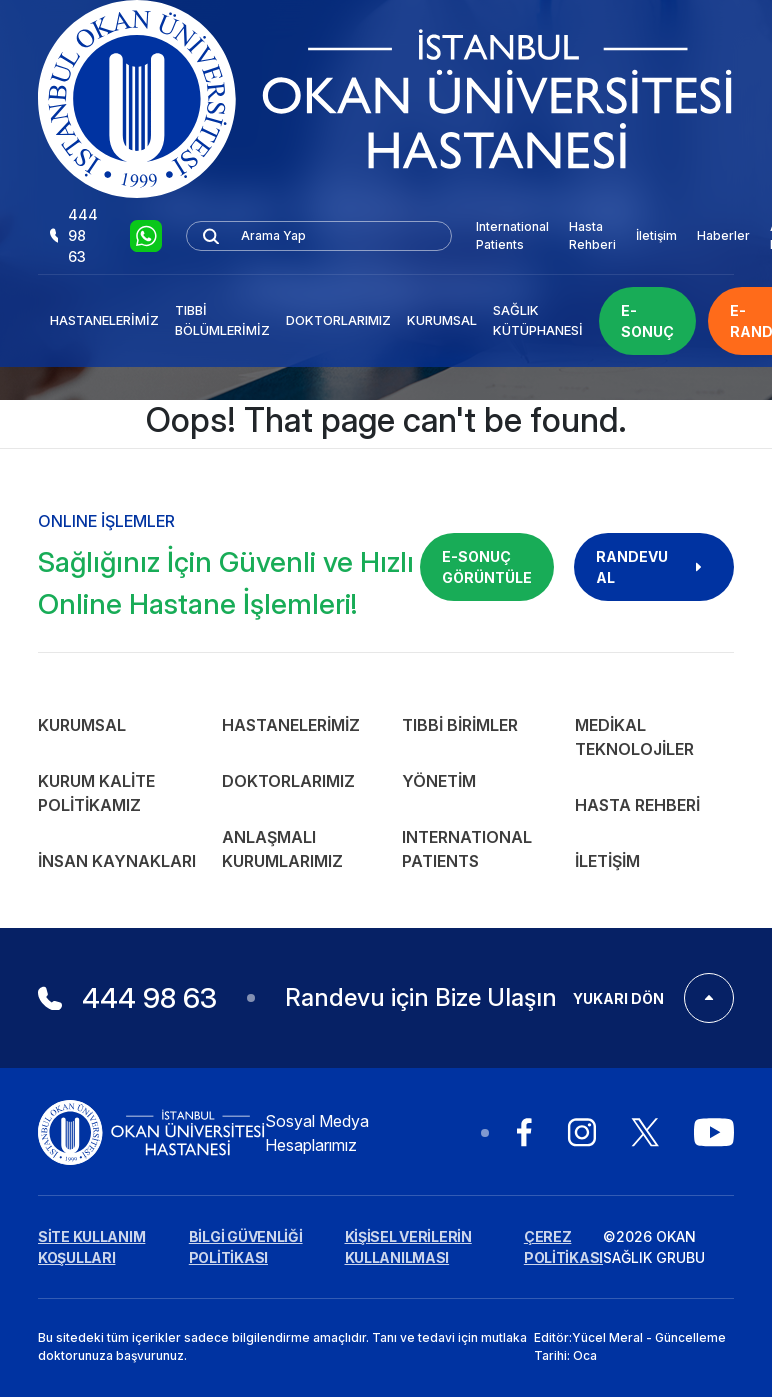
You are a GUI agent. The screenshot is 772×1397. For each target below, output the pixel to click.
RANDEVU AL (654, 567)
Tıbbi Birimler (460, 725)
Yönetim (439, 781)
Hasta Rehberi (592, 235)
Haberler (723, 235)
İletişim (656, 235)
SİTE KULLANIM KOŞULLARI (91, 1247)
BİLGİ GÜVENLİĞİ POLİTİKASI (246, 1247)
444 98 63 (74, 235)
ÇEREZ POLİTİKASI (563, 1247)
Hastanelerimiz (104, 320)
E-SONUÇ (647, 321)
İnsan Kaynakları (117, 861)
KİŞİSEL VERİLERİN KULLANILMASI (408, 1247)
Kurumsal (442, 320)
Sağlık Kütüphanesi (538, 320)
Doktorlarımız (338, 320)
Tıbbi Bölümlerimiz (222, 320)
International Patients (512, 235)
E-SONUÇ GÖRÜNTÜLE (487, 567)
